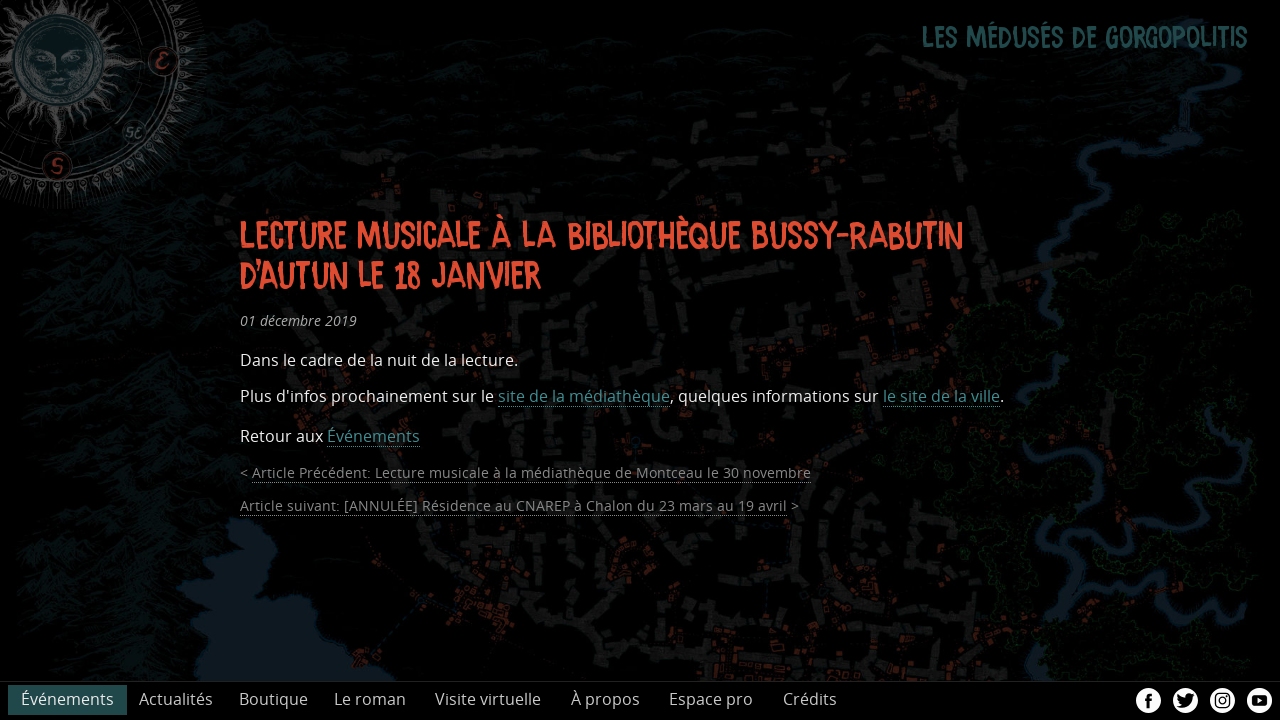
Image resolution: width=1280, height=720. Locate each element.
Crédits (810, 699)
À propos (605, 699)
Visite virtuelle (488, 699)
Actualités (176, 699)
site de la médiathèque (584, 396)
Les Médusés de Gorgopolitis (1085, 32)
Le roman (370, 699)
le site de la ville (941, 396)
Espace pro (711, 699)
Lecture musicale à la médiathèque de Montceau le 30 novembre (531, 473)
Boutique (273, 699)
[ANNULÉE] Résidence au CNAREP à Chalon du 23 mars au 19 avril (513, 506)
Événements (373, 436)
